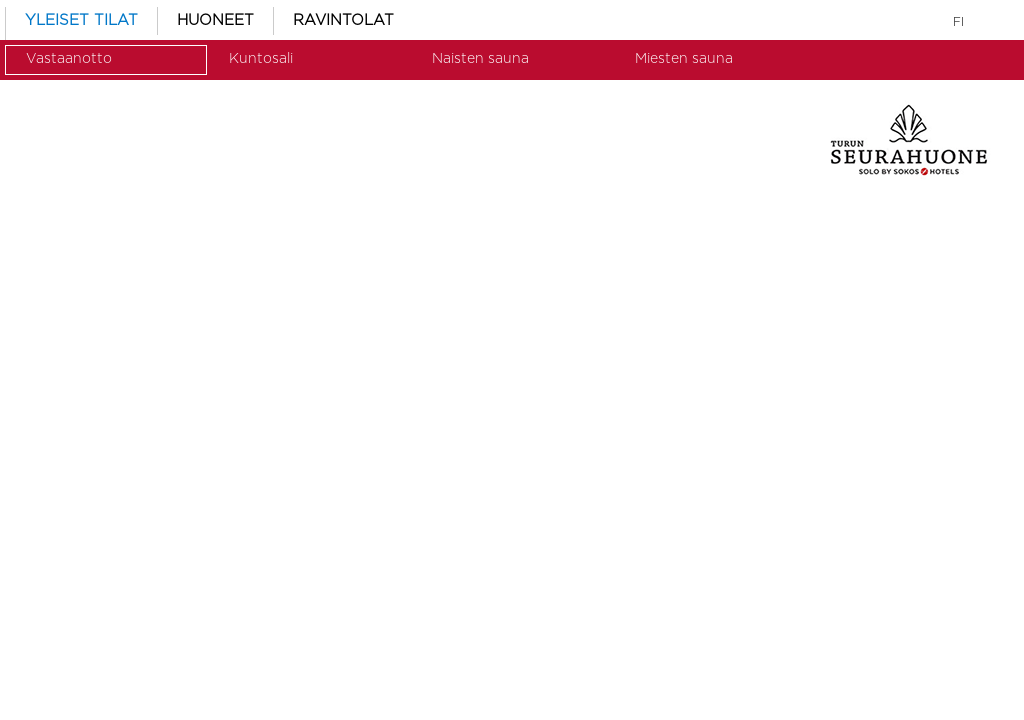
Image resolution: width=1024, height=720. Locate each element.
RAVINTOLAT (343, 20)
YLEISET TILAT (81, 20)
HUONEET (215, 20)
